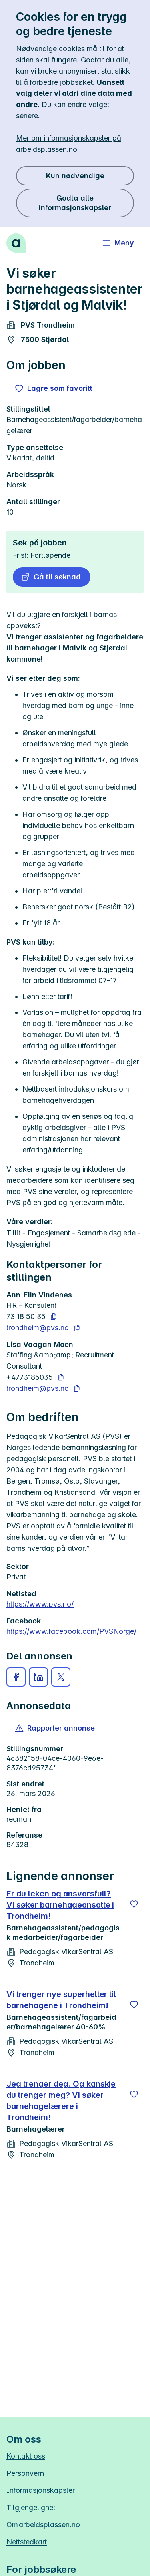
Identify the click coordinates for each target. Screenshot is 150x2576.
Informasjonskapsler (40, 2490)
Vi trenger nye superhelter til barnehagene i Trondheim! (61, 1999)
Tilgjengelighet (30, 2507)
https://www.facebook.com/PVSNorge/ (71, 1631)
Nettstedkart (26, 2542)
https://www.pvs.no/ (40, 1604)
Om (43, 2524)
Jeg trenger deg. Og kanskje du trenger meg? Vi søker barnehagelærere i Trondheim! (61, 2100)
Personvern (25, 2473)
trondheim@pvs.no (37, 1327)
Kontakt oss (25, 2456)
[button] (51, 577)
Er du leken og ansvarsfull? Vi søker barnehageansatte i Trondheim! (60, 1905)
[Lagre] (134, 1904)
